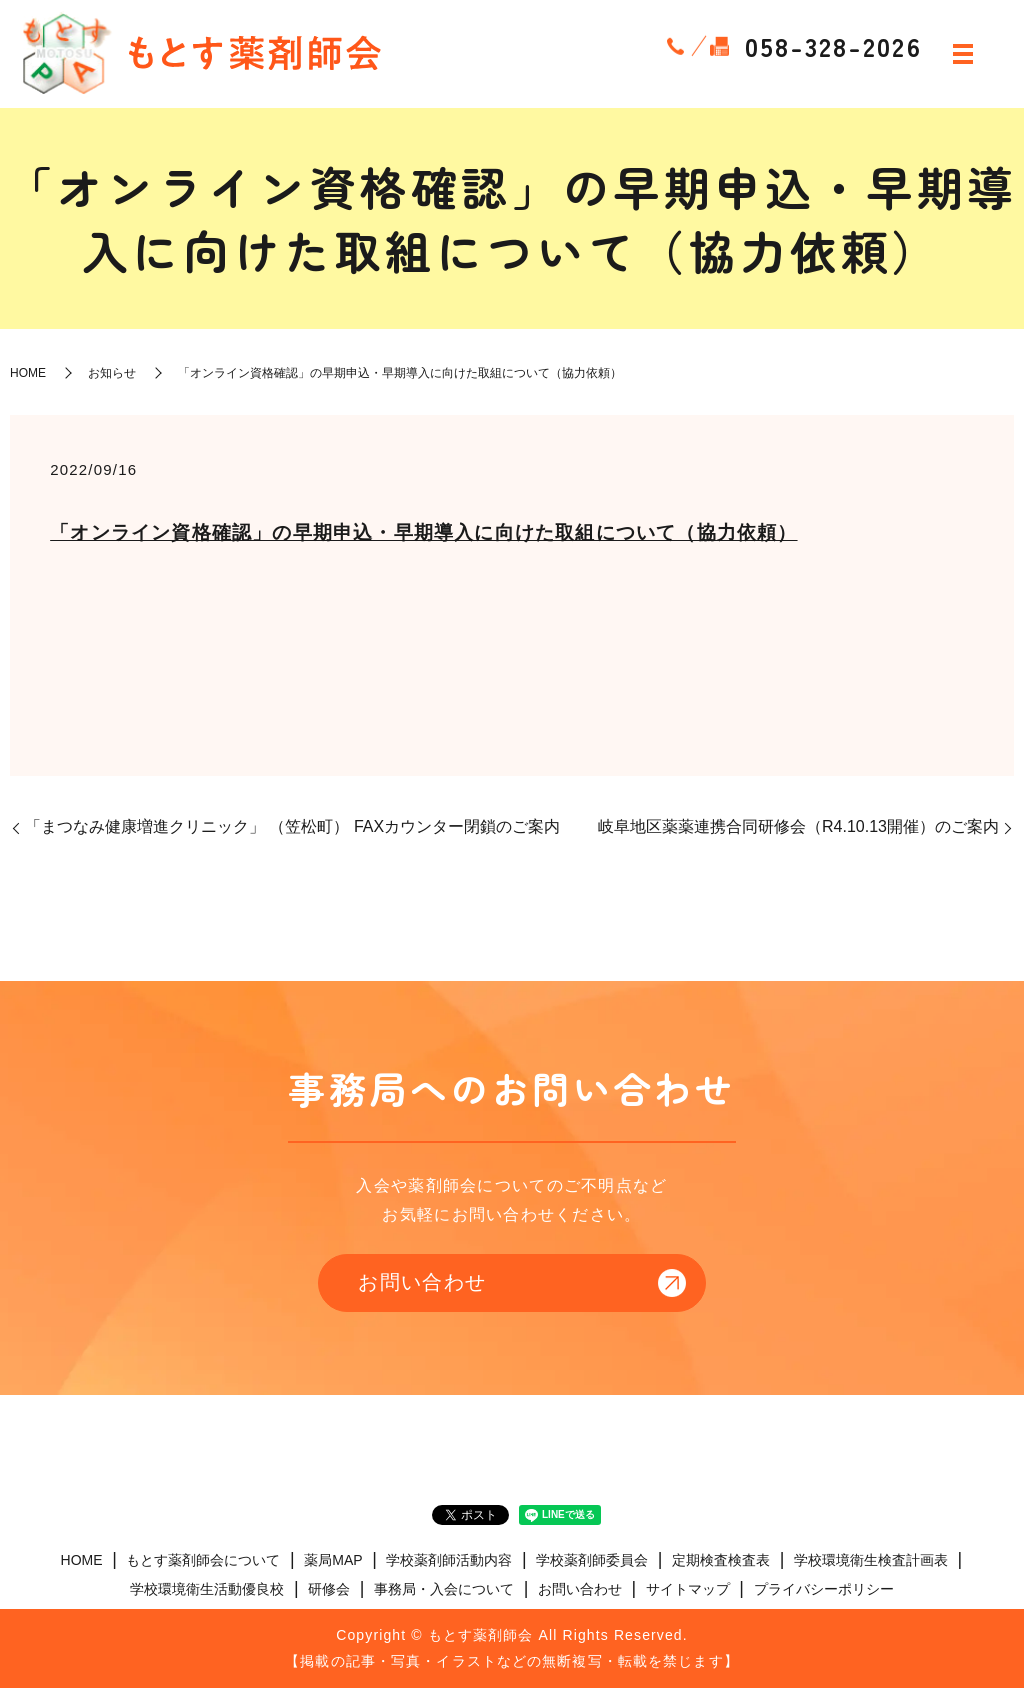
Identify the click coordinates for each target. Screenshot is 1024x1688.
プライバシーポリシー (824, 1590)
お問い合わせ (422, 1283)
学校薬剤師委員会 (592, 1560)
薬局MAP (333, 1560)
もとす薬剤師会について (203, 1560)
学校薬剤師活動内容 (449, 1560)
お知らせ (112, 373)
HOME (28, 373)
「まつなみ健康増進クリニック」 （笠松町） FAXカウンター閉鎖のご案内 (292, 826)
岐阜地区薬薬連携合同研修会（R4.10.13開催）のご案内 (798, 826)
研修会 (329, 1590)
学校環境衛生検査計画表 (871, 1560)
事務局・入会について (444, 1590)
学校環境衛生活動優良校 (207, 1590)
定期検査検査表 (721, 1560)
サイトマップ (688, 1590)
